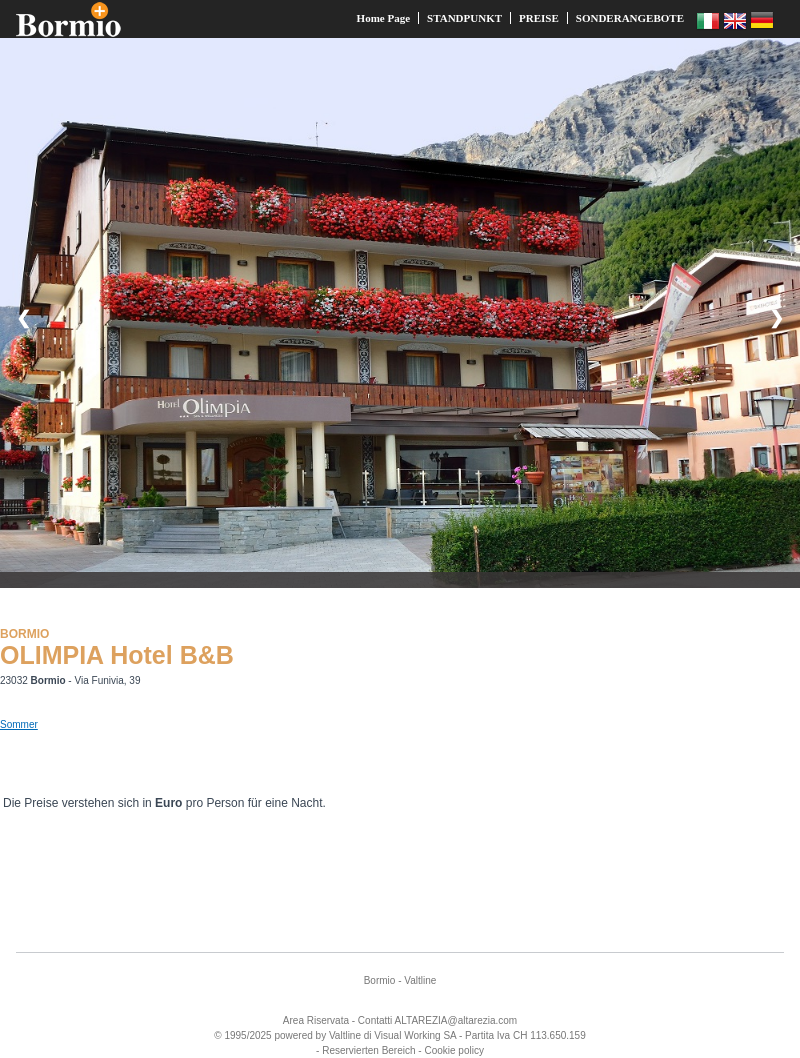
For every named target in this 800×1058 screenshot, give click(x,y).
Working (422, 1035)
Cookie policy (453, 1050)
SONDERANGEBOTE (630, 18)
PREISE (539, 18)
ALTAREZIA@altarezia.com (456, 1020)
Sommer (19, 724)
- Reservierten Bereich (365, 1050)
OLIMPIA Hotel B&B (117, 655)
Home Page (383, 18)
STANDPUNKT (464, 18)
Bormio (380, 980)
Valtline (420, 980)
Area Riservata (316, 1020)
